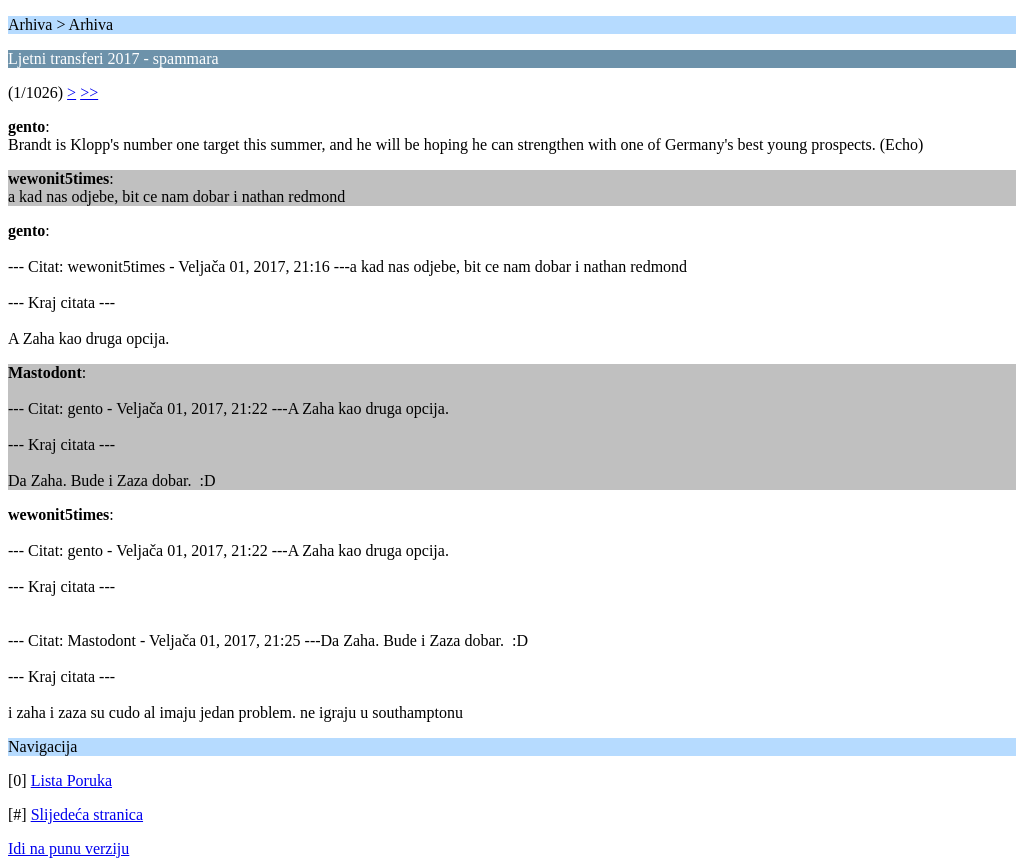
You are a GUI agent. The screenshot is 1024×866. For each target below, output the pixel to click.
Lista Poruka (71, 780)
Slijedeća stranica (87, 814)
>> (89, 92)
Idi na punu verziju (68, 848)
